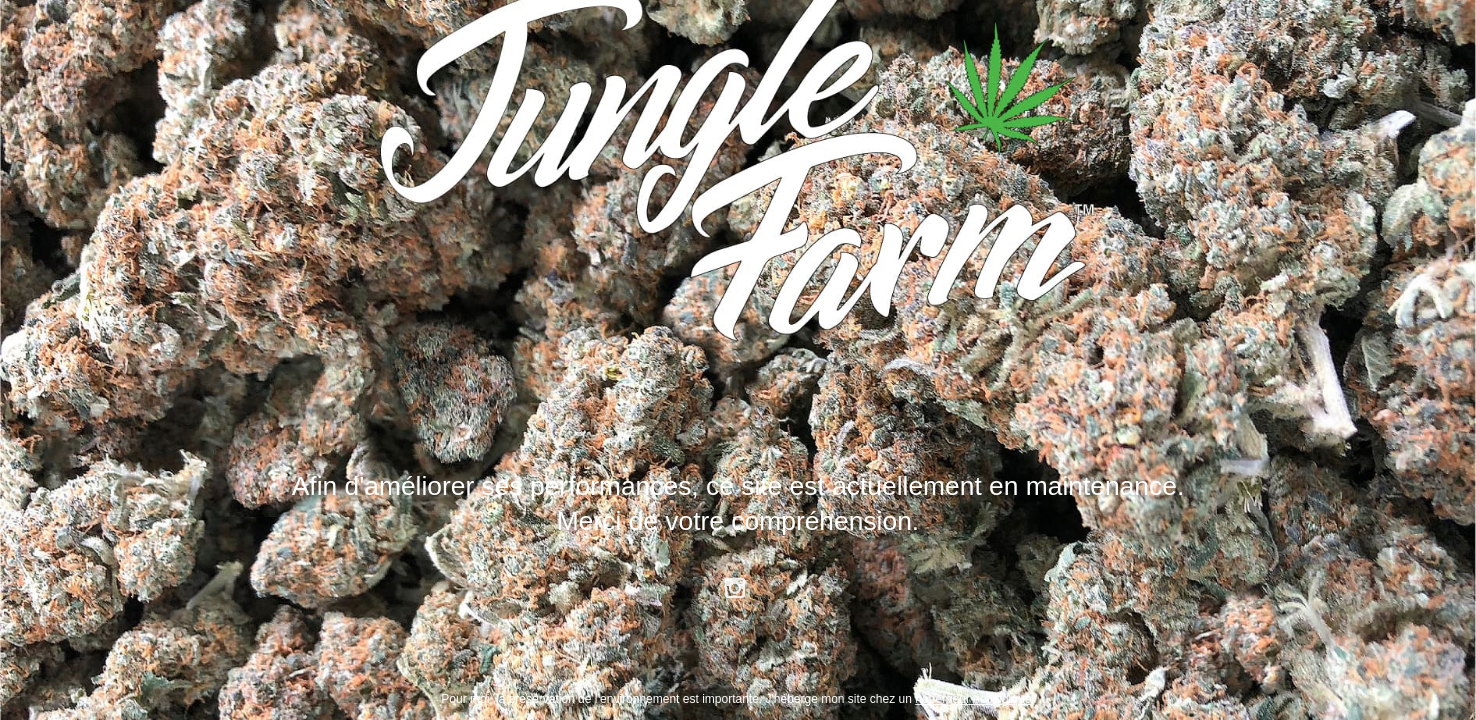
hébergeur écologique (973, 699)
